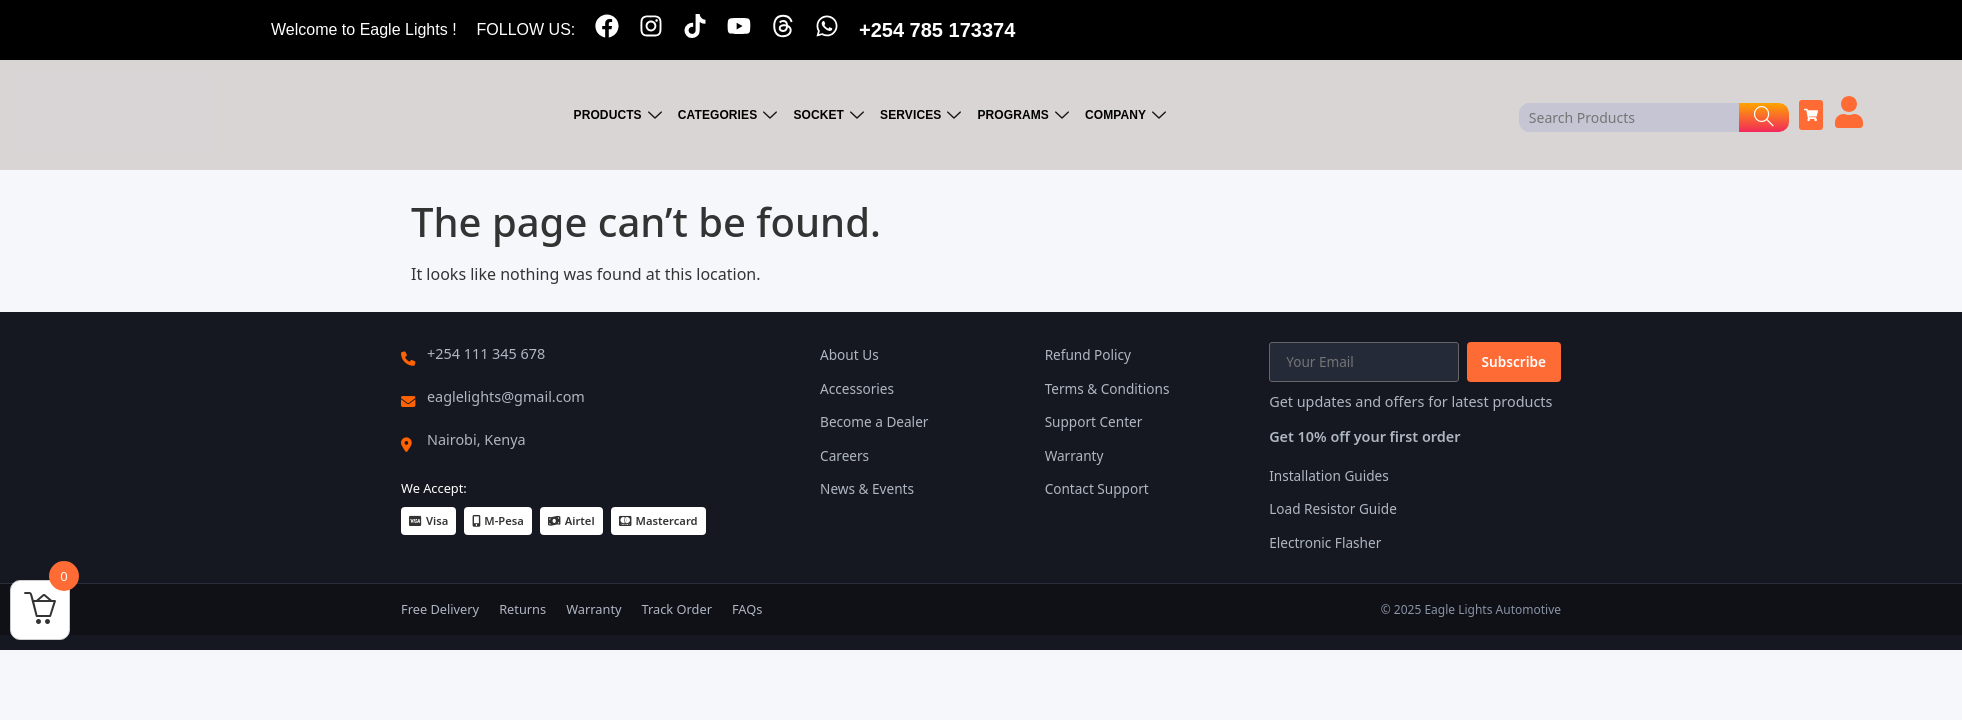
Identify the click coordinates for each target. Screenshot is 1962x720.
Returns (522, 609)
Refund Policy (1088, 354)
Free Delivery (440, 609)
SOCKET (828, 115)
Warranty (1074, 455)
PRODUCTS (618, 115)
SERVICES (920, 115)
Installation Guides (1329, 475)
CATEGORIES (728, 115)
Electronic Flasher (1325, 542)
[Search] (1764, 117)
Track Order (677, 609)
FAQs (747, 609)
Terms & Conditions (1107, 388)
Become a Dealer (874, 421)
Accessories (857, 388)
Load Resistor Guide (1333, 508)
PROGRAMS (1023, 115)
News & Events (867, 488)
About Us (849, 354)
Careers (844, 455)
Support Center (1094, 421)
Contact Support (1097, 488)
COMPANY (1125, 115)
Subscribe (1514, 361)
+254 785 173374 (937, 30)
